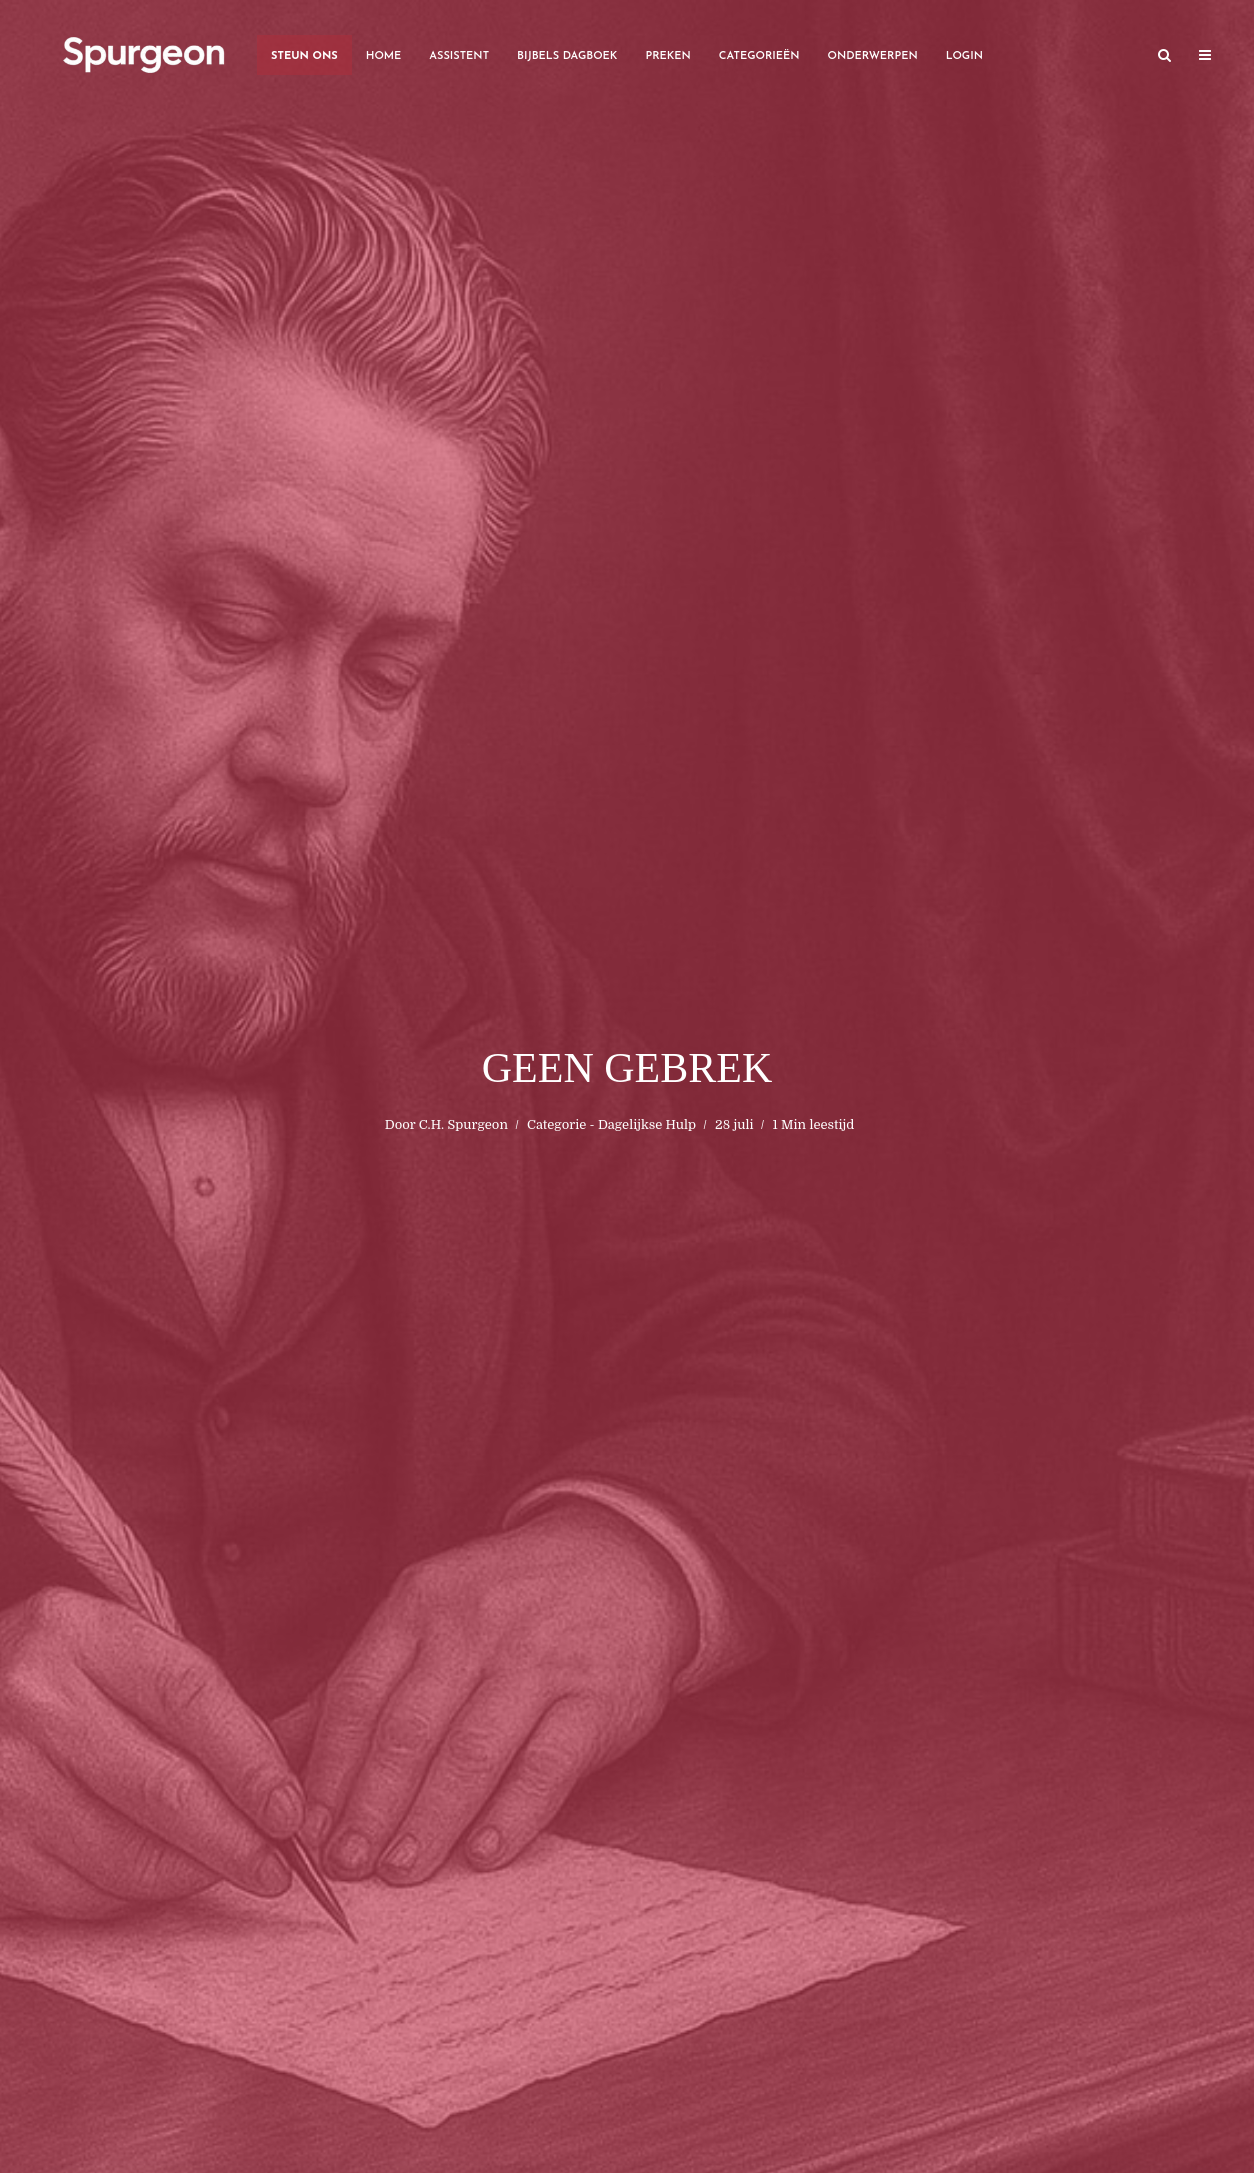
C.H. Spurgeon (463, 1124)
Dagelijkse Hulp (647, 1124)
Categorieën (759, 56)
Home (384, 56)
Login (964, 56)
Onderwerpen (873, 56)
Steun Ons (304, 56)
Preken (667, 56)
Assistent (459, 56)
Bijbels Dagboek (567, 56)
